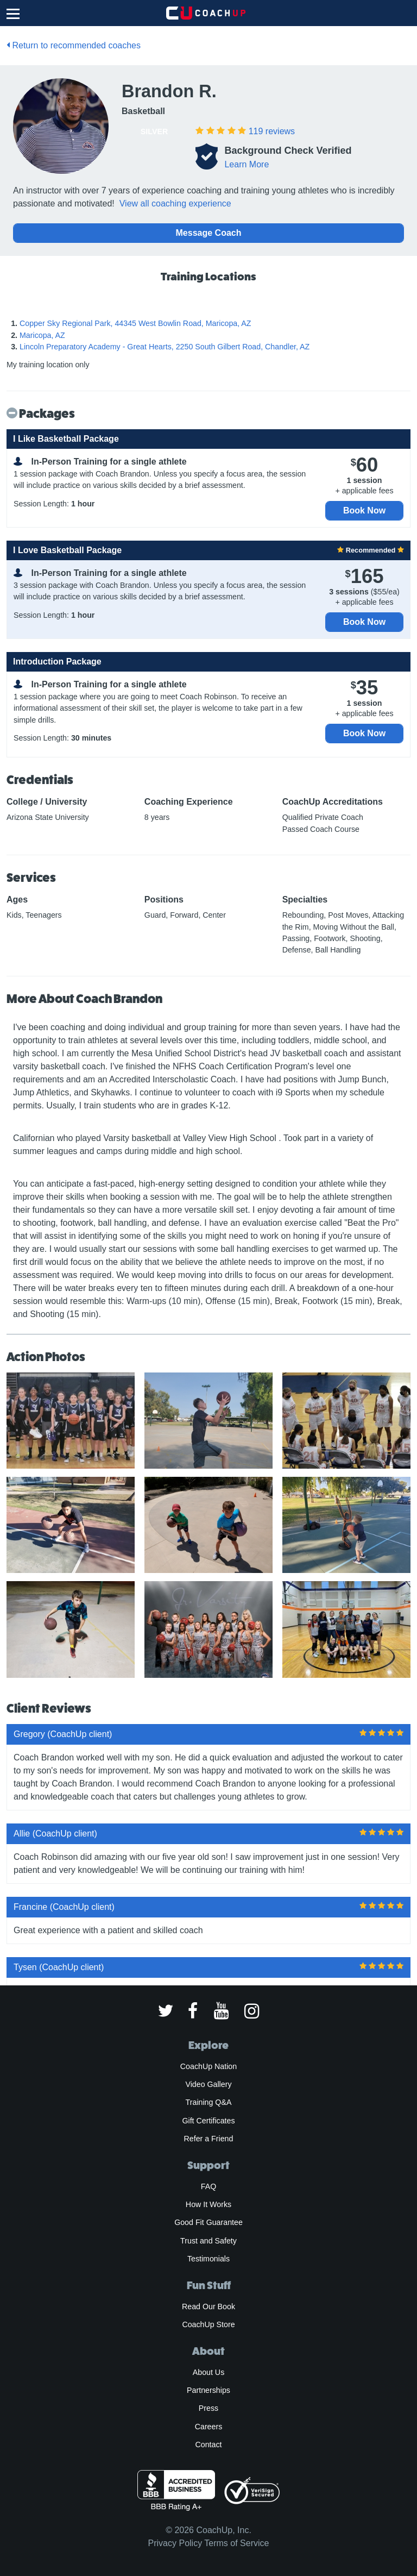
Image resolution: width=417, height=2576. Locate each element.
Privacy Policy (175, 2543)
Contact (208, 2444)
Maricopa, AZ (42, 335)
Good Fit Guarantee (208, 2222)
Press (208, 2408)
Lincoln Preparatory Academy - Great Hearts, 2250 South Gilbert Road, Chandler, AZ (164, 346)
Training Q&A (209, 2102)
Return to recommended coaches (74, 45)
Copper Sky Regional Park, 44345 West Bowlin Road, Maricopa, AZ (135, 323)
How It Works (208, 2204)
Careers (209, 2426)
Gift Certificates (208, 2120)
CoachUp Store (208, 2324)
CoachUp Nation (208, 2066)
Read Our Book (208, 2306)
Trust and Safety (208, 2240)
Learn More (246, 164)
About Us (209, 2372)
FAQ (208, 2186)
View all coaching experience (175, 203)
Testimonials (208, 2258)
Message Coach (209, 232)
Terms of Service (236, 2543)
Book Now (364, 510)
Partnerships (208, 2390)
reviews (272, 131)
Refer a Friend (208, 2138)
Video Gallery (208, 2084)
